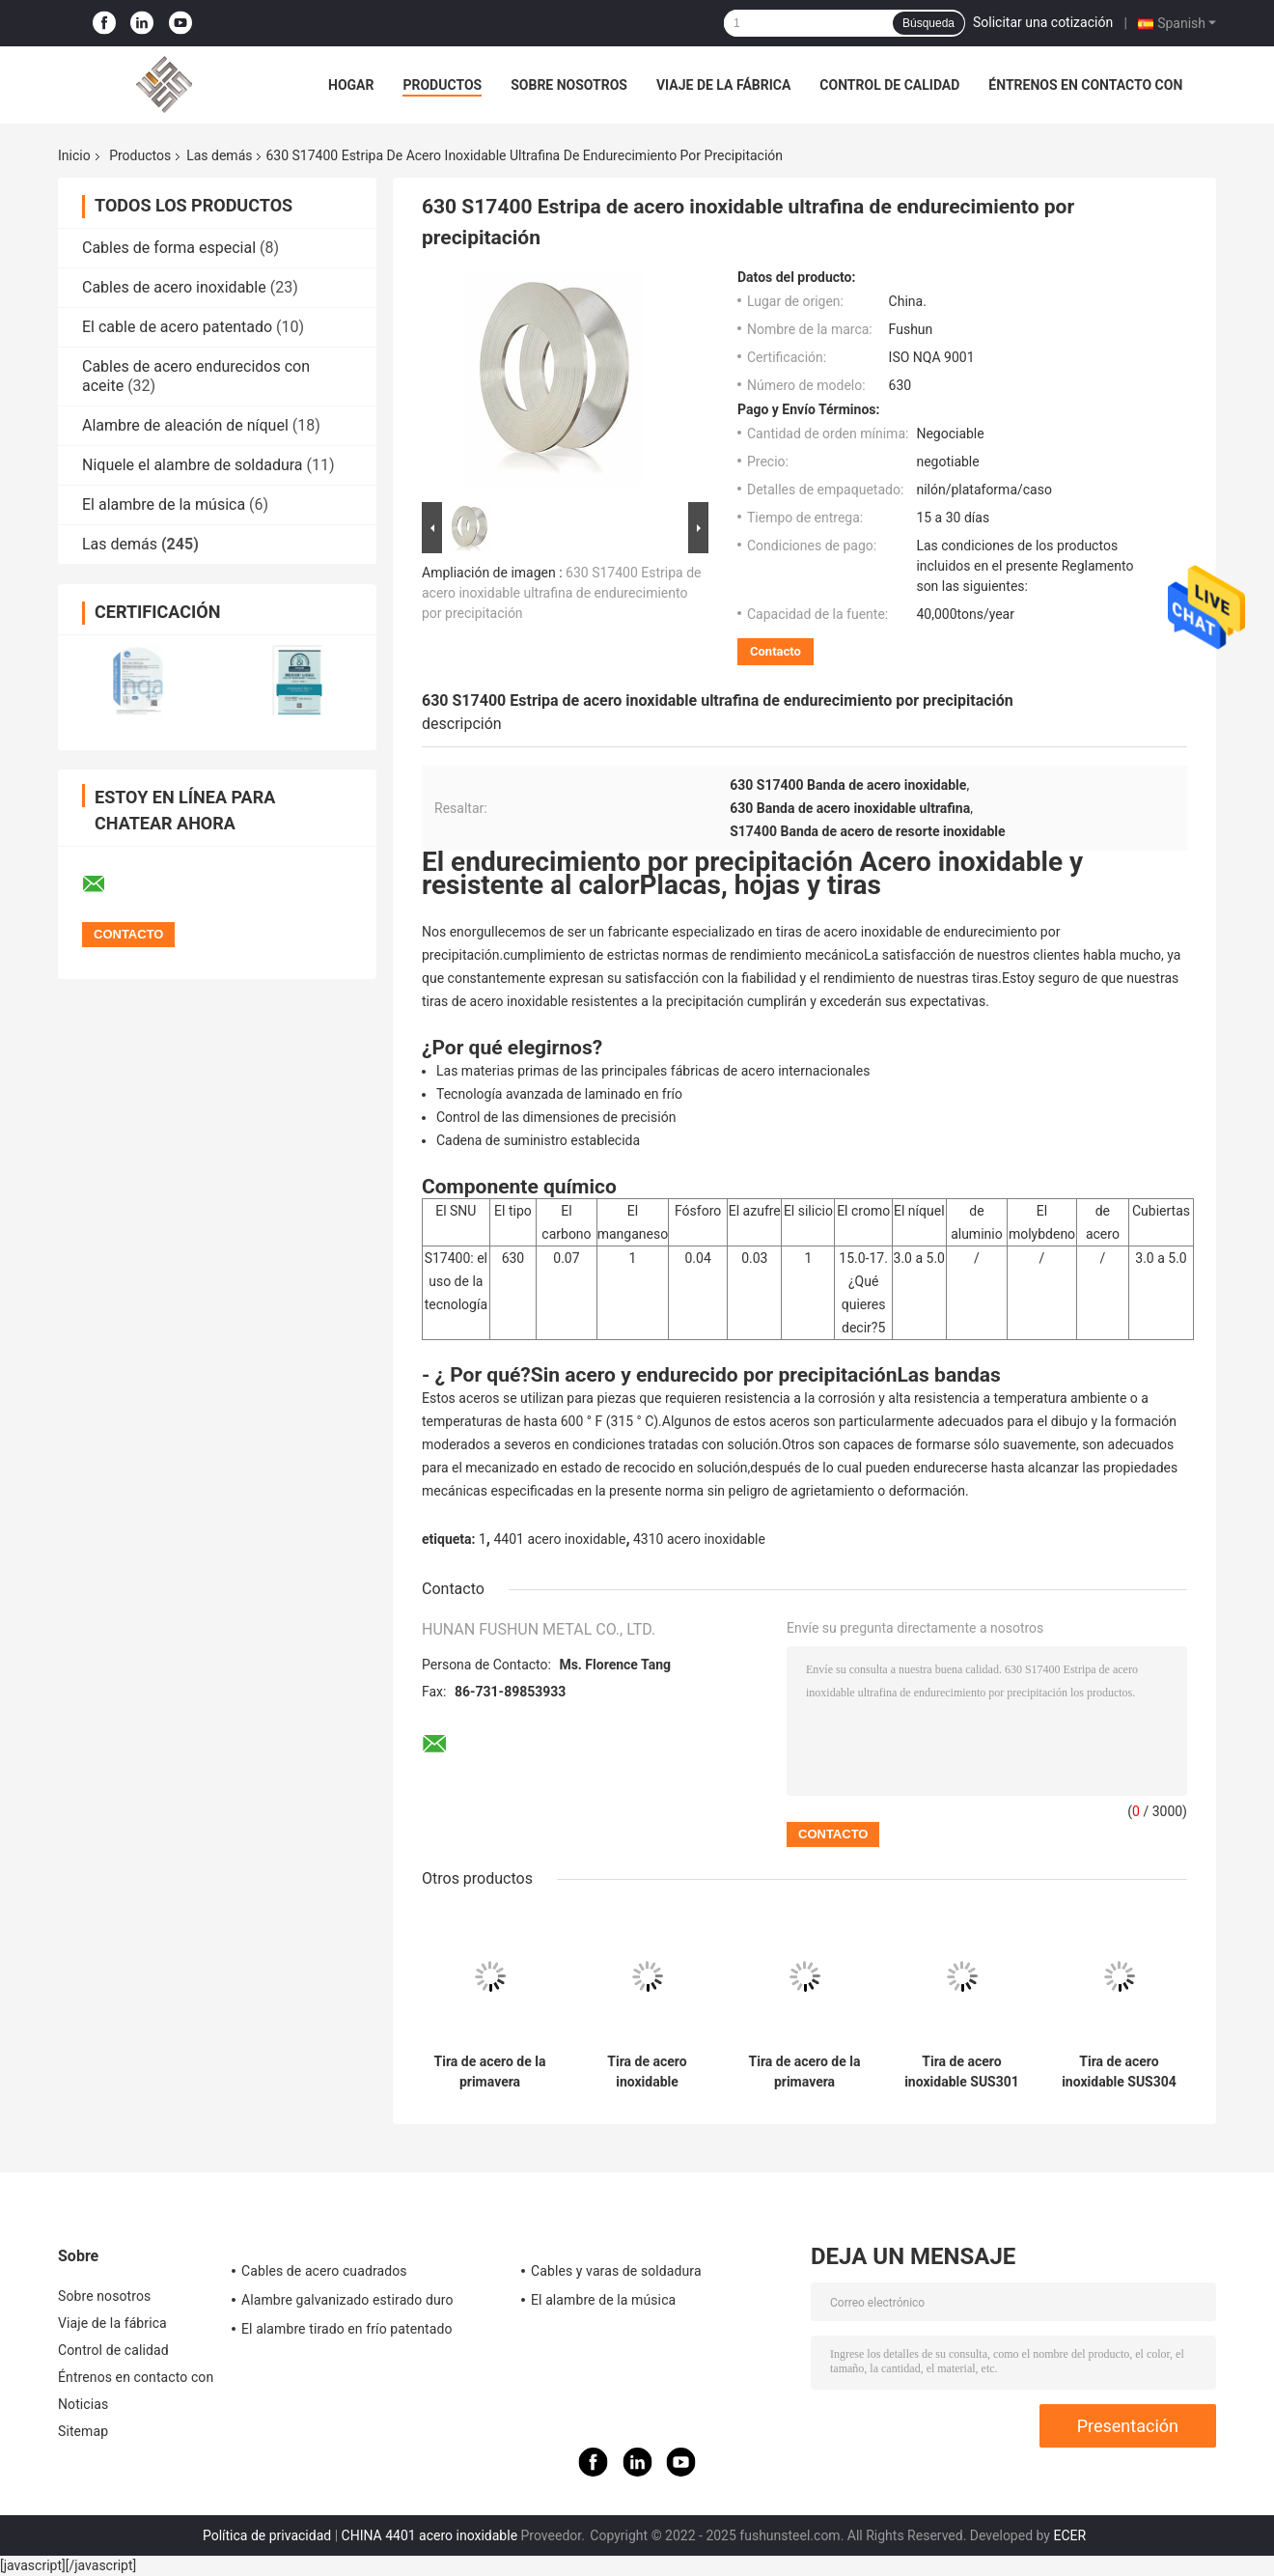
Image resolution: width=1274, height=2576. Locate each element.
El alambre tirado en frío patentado (347, 2329)
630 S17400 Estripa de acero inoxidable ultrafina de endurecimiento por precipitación (561, 593)
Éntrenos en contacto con (1085, 85)
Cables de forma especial (169, 247)
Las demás (219, 155)
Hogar (351, 85)
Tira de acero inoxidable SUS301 (961, 2071)
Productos (442, 85)
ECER (1069, 2535)
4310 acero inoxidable (699, 1539)
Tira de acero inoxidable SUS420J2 (646, 2072)
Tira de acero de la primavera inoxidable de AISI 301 (490, 2072)
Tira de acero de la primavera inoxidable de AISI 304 (805, 2072)
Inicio (74, 155)
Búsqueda (928, 23)
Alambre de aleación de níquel (185, 425)
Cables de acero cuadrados (324, 2271)
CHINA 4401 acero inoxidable (430, 2535)
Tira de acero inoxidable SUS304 (1119, 2071)
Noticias (83, 2404)
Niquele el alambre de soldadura (192, 465)
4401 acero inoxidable (559, 1539)
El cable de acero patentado (177, 327)
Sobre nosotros (569, 85)
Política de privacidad (267, 2535)
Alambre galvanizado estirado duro (347, 2300)
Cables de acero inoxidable (174, 287)
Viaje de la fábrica (723, 85)
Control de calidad (889, 85)
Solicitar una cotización (1043, 22)
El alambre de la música (163, 504)
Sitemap (83, 2431)
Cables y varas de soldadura (616, 2271)
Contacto (775, 651)
